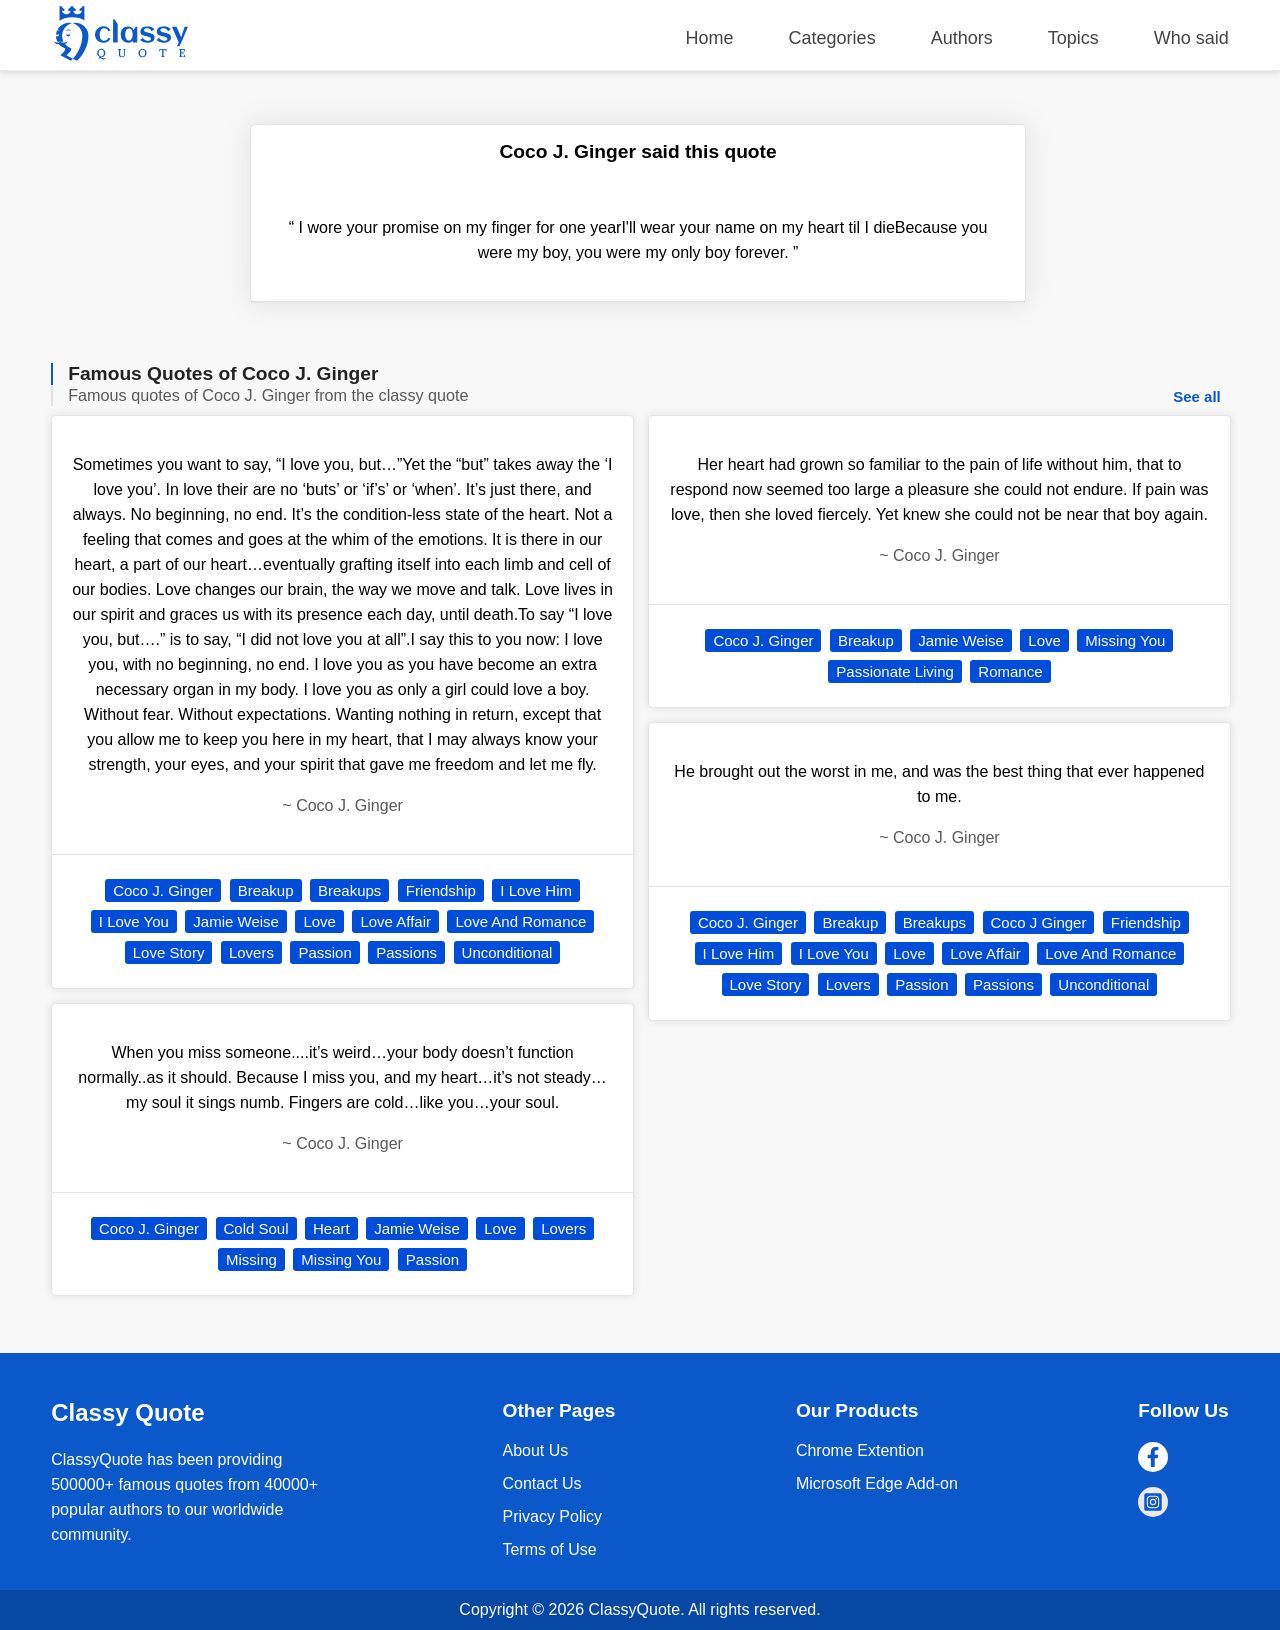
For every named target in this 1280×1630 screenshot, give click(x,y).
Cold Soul (256, 1228)
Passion (324, 952)
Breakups (349, 890)
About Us (535, 1450)
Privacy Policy (552, 1516)
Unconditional (507, 952)
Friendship (441, 890)
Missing (251, 1259)
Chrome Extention (860, 1450)
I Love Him (536, 890)
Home (710, 38)
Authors (962, 38)
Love (319, 921)
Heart (331, 1228)
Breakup (266, 890)
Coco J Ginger (1039, 922)
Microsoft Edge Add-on (877, 1483)
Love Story (169, 952)
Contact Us (541, 1483)
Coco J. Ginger (163, 890)
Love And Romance (520, 921)
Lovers (251, 952)
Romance (1010, 671)
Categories (832, 38)
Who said (1191, 38)
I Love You (134, 921)
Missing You (341, 1259)
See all (1197, 396)
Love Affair (395, 921)
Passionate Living (895, 671)
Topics (1073, 38)
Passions (406, 952)
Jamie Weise (236, 921)
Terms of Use (549, 1549)
